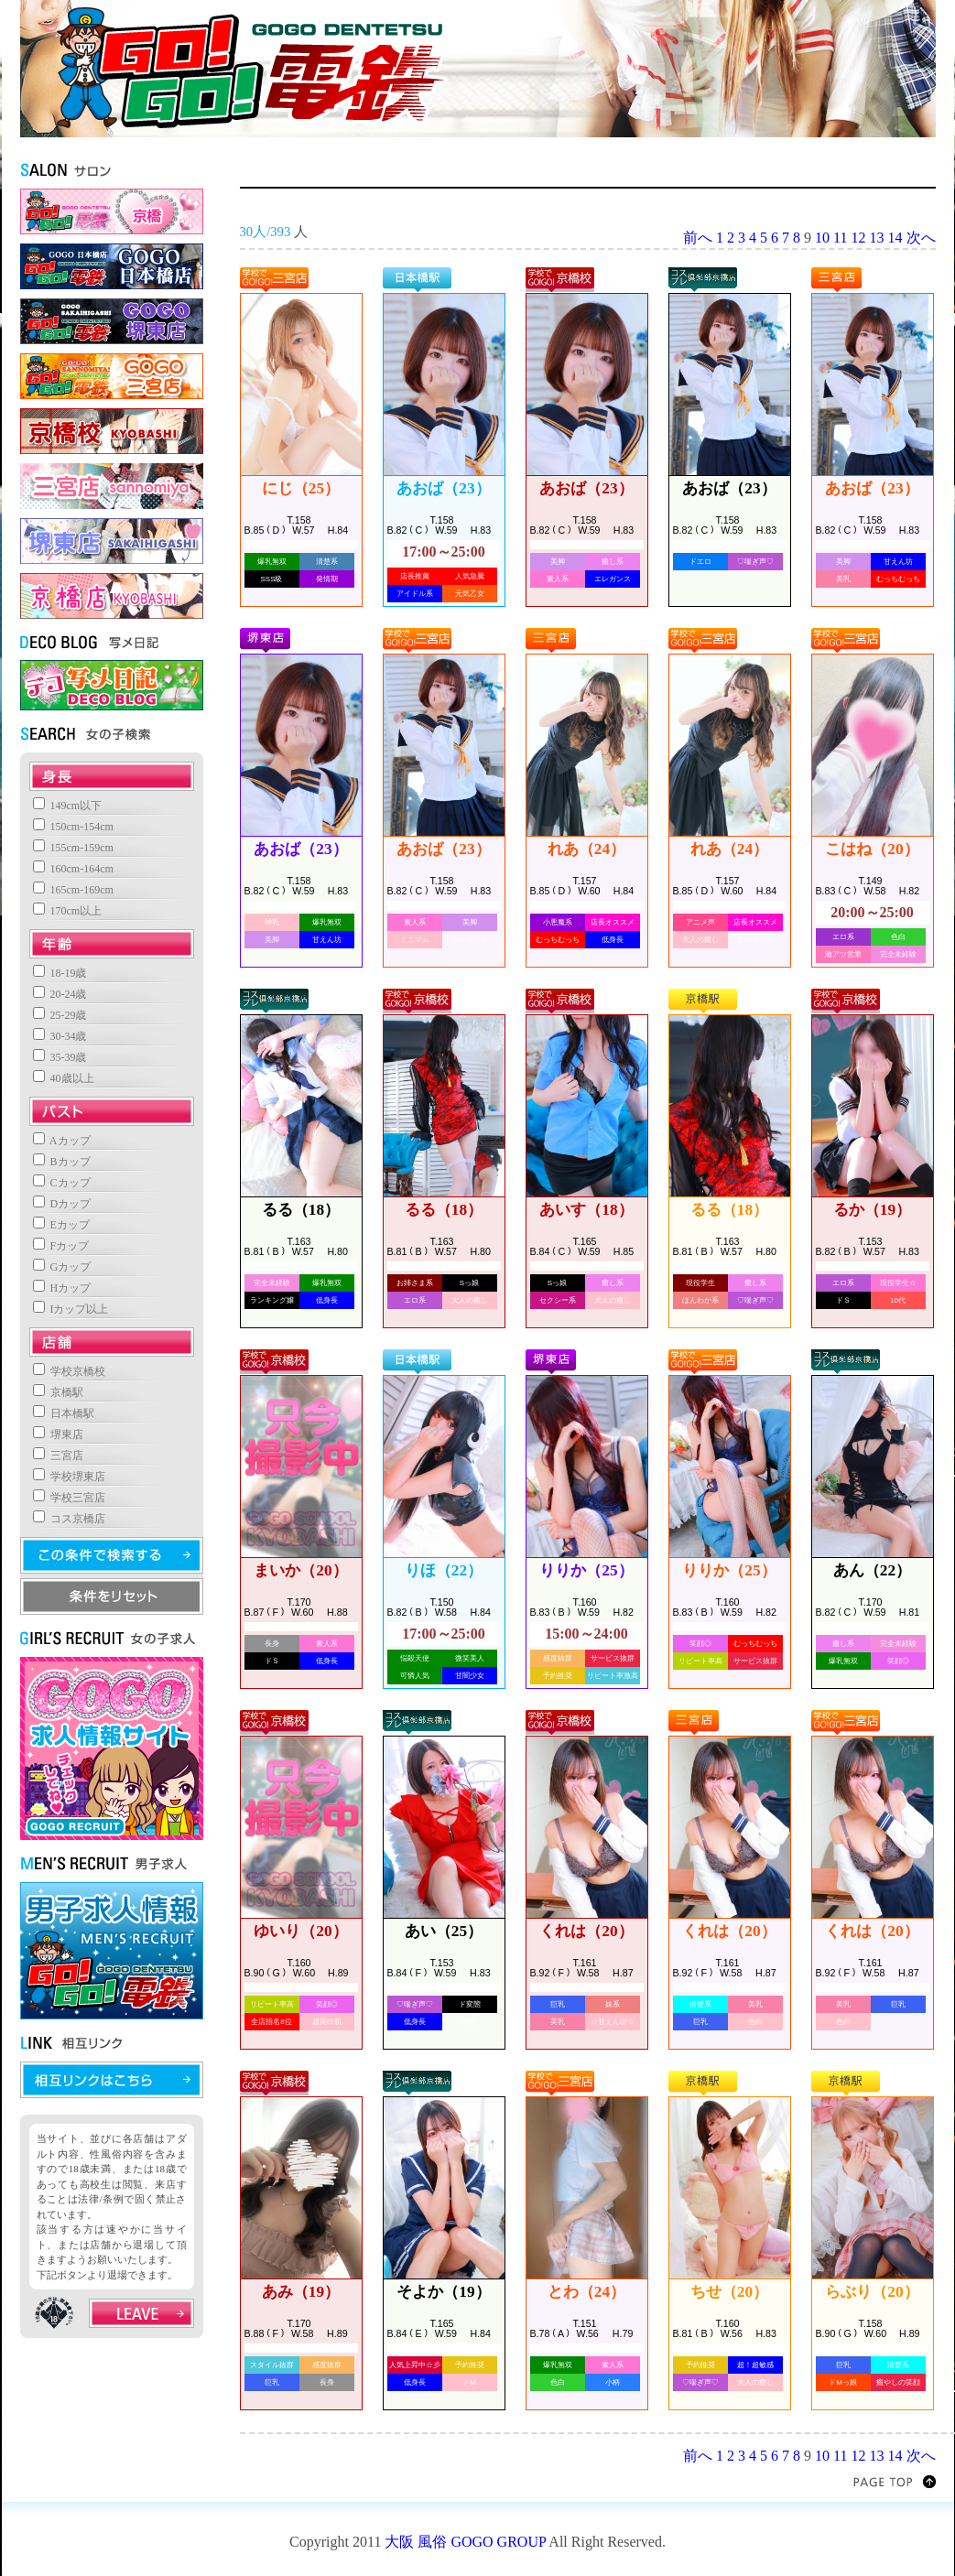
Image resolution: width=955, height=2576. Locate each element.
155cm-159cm (73, 847)
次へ (921, 237)
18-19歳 (60, 973)
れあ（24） (586, 849)
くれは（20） (586, 1931)
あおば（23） (443, 488)
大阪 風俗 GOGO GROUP (465, 2541)
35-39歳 (60, 1057)
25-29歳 (60, 1015)
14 (895, 237)
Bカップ (62, 1161)
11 (840, 237)
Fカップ (61, 1245)
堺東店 (58, 1434)
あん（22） (872, 1570)
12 (859, 237)
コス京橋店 (69, 1518)
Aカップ (62, 1140)
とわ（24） (586, 2291)
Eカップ (61, 1224)
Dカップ (62, 1203)
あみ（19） (301, 2291)
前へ (697, 237)
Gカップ (62, 1267)
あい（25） (444, 1931)
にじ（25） (301, 488)
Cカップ (62, 1182)
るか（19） (872, 1209)
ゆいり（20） (300, 1931)
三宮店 (58, 1455)
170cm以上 (68, 910)
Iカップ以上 (71, 1309)
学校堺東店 (69, 1476)
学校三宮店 (69, 1497)
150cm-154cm (73, 826)
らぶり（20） (871, 2291)
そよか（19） (443, 2291)
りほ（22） (444, 1570)
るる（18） (301, 1209)
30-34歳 (60, 1036)
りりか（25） (586, 1570)
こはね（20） (871, 849)
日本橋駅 (63, 1413)
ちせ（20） (729, 2291)
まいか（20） (300, 1570)
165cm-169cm (73, 889)
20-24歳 (60, 994)
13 (877, 237)
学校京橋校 (69, 1371)
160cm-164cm (73, 868)
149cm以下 (68, 805)
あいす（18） (586, 1209)
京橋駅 (58, 1392)
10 (822, 237)
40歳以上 (63, 1078)
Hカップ (62, 1288)
